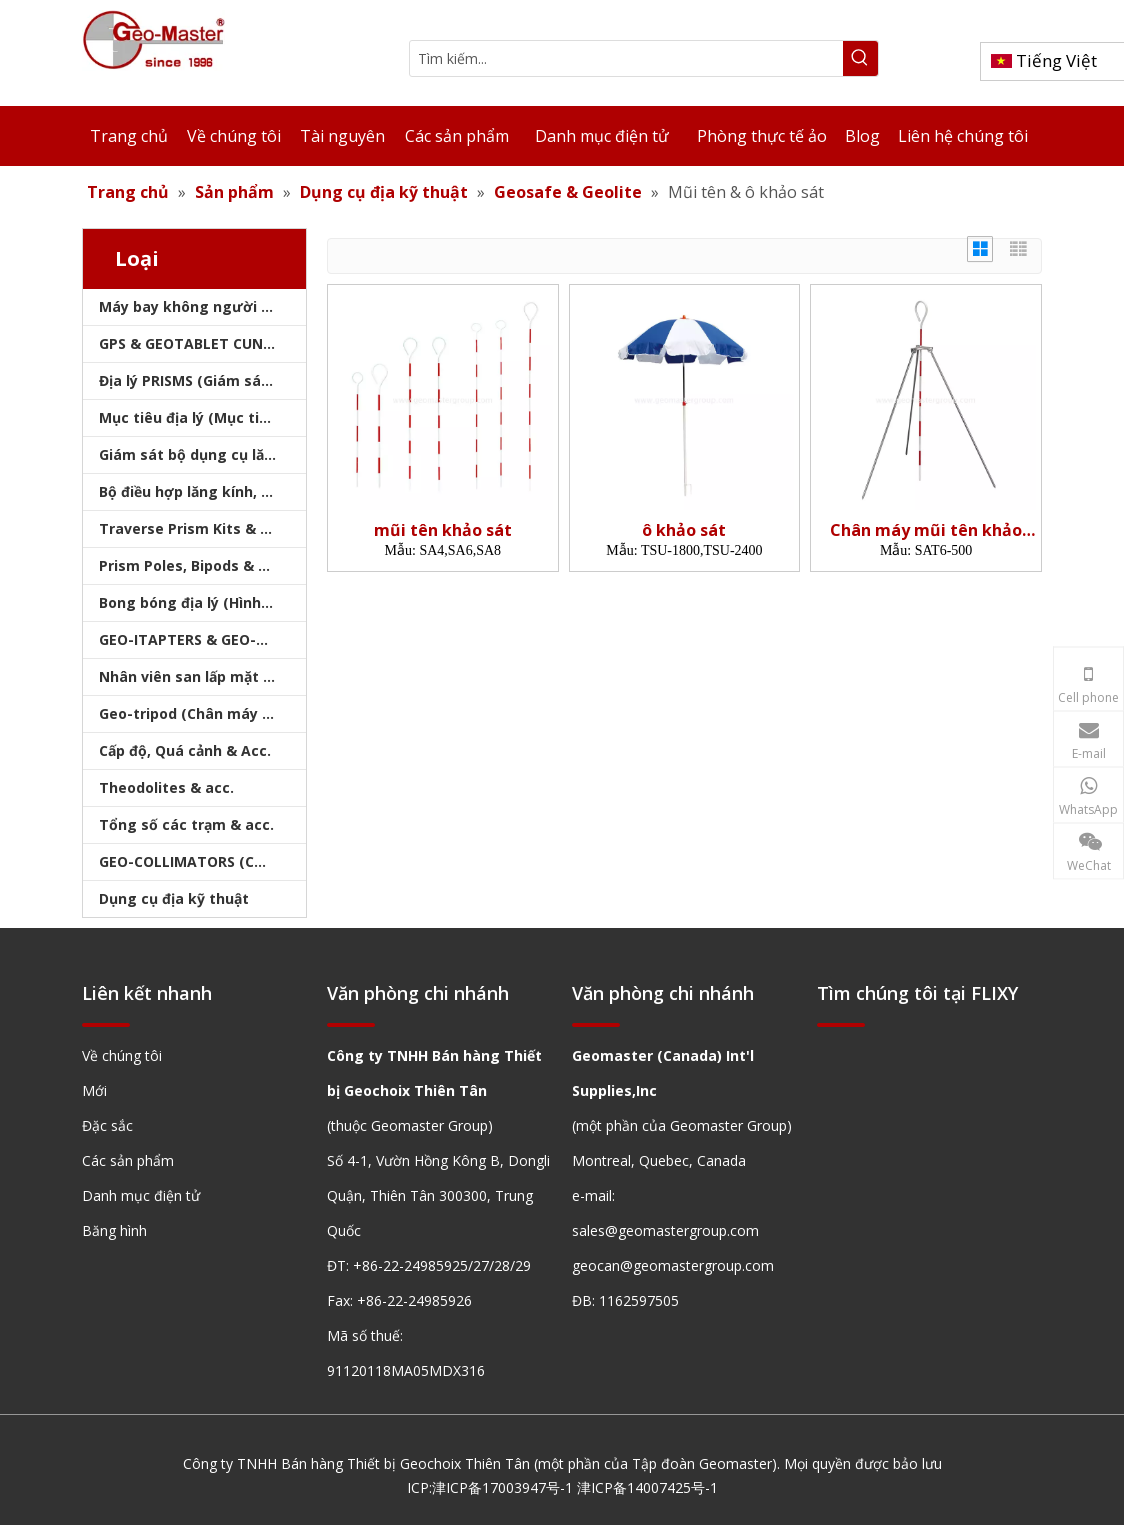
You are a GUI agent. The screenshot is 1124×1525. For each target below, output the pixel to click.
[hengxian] (106, 1023)
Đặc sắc (107, 1125)
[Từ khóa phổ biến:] (860, 58)
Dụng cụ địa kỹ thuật (174, 898)
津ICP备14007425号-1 (647, 1487)
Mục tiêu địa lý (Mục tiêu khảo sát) (202, 417)
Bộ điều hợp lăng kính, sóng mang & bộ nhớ (202, 491)
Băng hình (114, 1230)
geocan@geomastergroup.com (673, 1265)
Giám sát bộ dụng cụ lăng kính (202, 454)
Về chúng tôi (122, 1055)
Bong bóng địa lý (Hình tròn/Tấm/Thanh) (202, 602)
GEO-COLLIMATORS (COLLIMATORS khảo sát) (202, 861)
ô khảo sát (684, 530)
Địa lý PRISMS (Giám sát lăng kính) (202, 380)
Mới (94, 1090)
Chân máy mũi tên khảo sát (926, 530)
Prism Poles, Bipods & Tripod (202, 565)
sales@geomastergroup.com (665, 1230)
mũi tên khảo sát (443, 530)
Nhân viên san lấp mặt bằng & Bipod (202, 676)
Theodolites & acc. (166, 787)
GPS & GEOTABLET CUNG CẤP (202, 343)
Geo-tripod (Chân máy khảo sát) (202, 713)
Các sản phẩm (128, 1160)
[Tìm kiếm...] (626, 58)
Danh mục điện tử (141, 1195)
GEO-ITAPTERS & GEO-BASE (195, 639)
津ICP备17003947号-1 (502, 1487)
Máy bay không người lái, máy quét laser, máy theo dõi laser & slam (202, 306)
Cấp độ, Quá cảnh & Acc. (185, 750)
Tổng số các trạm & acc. (186, 824)
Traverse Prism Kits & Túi (191, 528)
